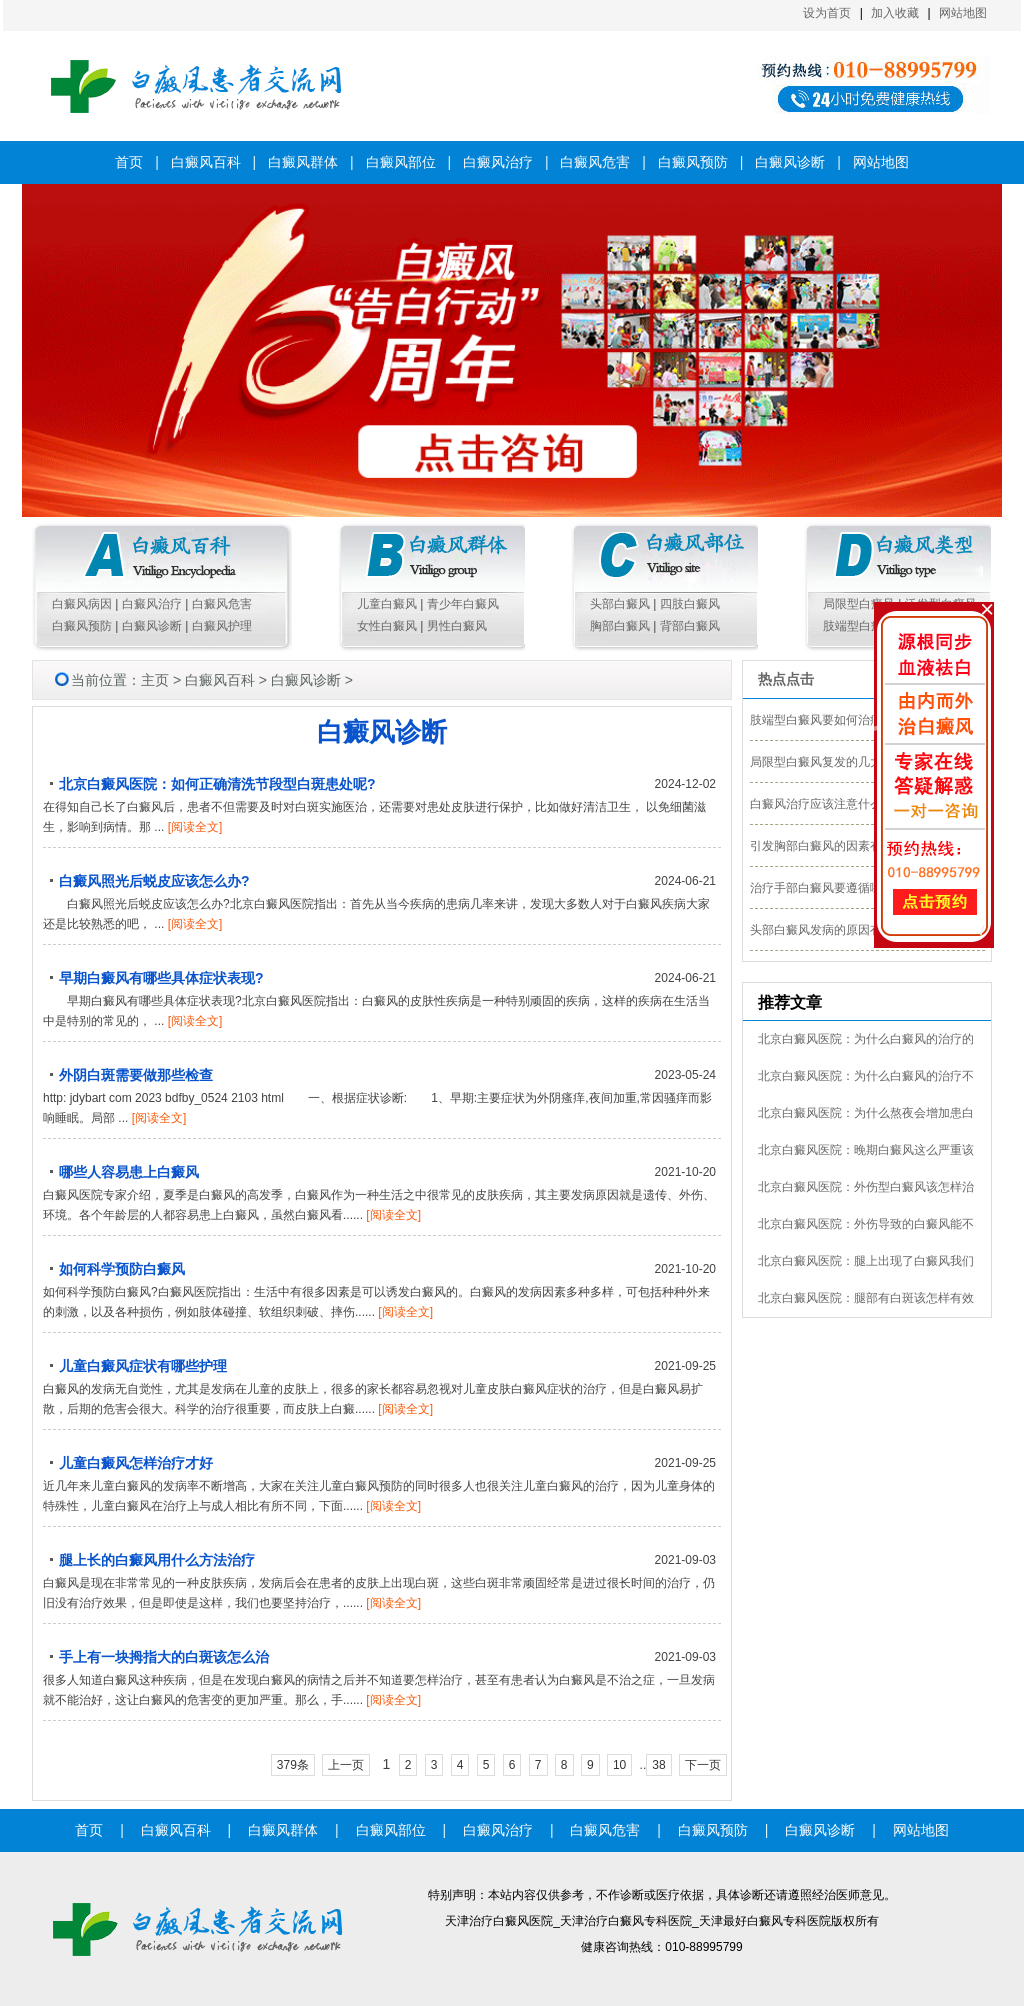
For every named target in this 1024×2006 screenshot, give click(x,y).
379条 (293, 1765)
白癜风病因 (82, 604)
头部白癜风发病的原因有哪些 (828, 930)
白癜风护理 (222, 626)
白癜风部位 (401, 162)
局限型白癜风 (859, 604)
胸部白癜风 (620, 626)
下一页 (703, 1765)
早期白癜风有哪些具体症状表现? (161, 978)
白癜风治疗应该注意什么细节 (828, 804)
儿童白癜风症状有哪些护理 (143, 1366)
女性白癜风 (387, 626)
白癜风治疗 (498, 162)
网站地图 (963, 13)
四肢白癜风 (690, 604)
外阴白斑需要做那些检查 (136, 1075)
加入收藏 (895, 13)
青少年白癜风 (463, 604)
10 (619, 1765)
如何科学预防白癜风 (122, 1269)
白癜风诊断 (790, 162)
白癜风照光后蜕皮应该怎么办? (154, 881)
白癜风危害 (595, 162)
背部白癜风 (690, 626)
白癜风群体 (303, 162)
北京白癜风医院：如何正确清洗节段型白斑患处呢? (217, 784)
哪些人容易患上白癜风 (129, 1172)
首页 (129, 162)
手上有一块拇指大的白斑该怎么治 (164, 1657)
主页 (155, 680)
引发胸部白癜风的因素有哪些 (828, 846)
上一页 (346, 1765)
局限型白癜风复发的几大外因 (828, 762)
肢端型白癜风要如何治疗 (816, 720)
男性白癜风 (457, 626)
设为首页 (827, 13)
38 (658, 1765)
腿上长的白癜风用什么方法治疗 (157, 1560)
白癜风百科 (206, 162)
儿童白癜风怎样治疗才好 (136, 1463)
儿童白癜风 (387, 604)
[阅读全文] (195, 827)
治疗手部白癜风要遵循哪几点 (828, 888)
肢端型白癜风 (859, 626)
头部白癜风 (620, 604)
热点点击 (786, 679)
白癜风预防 (693, 162)
